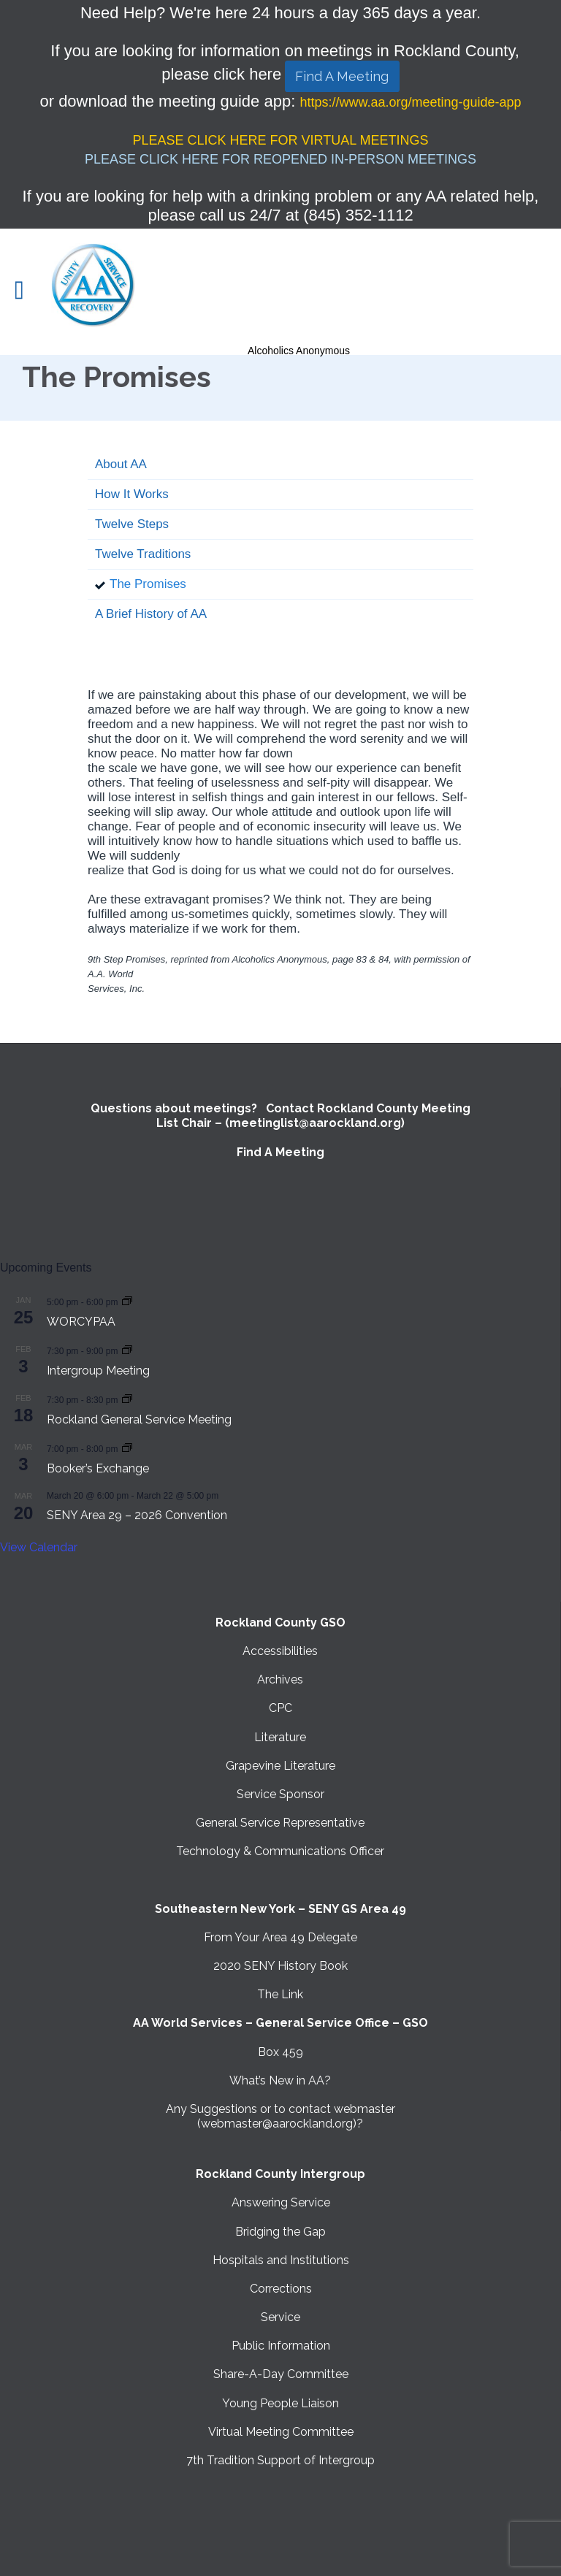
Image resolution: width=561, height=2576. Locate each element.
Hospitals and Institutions (281, 2260)
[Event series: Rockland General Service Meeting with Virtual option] (127, 1399)
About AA (121, 464)
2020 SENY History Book (280, 1966)
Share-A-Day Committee (280, 2374)
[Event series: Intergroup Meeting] (127, 1350)
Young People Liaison (280, 2403)
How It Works (132, 494)
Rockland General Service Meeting (139, 1419)
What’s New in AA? (280, 2080)
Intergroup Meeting (98, 1370)
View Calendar (38, 1547)
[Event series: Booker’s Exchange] (127, 1448)
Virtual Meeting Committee (281, 2432)
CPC (280, 1708)
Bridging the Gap (280, 2232)
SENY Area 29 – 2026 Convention (137, 1515)
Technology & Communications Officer (280, 1851)
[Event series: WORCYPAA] (127, 1301)
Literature (280, 1737)
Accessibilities (280, 1651)
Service (280, 2317)
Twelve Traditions (143, 554)
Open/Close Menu (27, 292)
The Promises (148, 584)
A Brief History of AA (151, 614)
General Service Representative (280, 1823)
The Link (280, 1994)
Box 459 (280, 2052)
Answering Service (281, 2202)
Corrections (281, 2289)
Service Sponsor (280, 1794)
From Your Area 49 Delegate (280, 1937)
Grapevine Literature (280, 1766)
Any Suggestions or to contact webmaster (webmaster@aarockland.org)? (280, 2116)
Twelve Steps (132, 524)
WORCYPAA (81, 1322)
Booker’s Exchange (98, 1468)
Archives (280, 1679)
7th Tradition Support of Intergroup (280, 2460)
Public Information (281, 2346)
